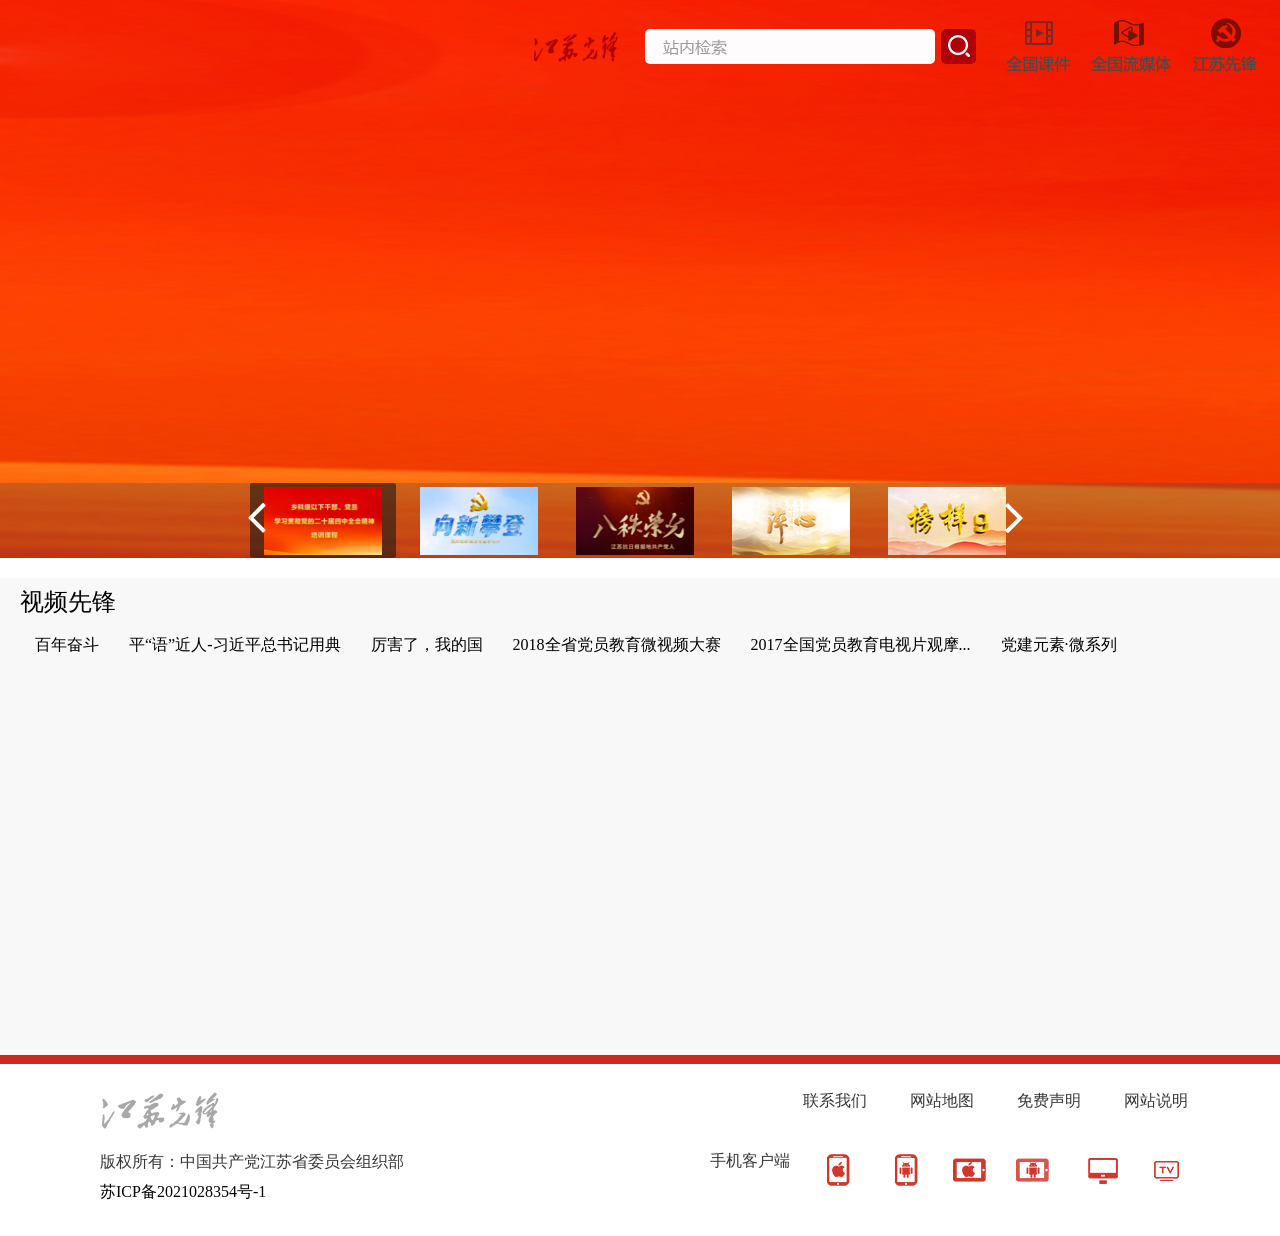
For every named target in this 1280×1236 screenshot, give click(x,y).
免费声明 (1049, 1100)
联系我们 (835, 1100)
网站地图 (942, 1100)
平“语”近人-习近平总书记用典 (235, 644)
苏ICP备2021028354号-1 (183, 1191)
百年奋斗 (67, 644)
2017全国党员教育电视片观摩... (861, 644)
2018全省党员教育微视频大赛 (617, 644)
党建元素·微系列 (1059, 644)
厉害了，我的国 (427, 644)
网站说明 (1156, 1100)
